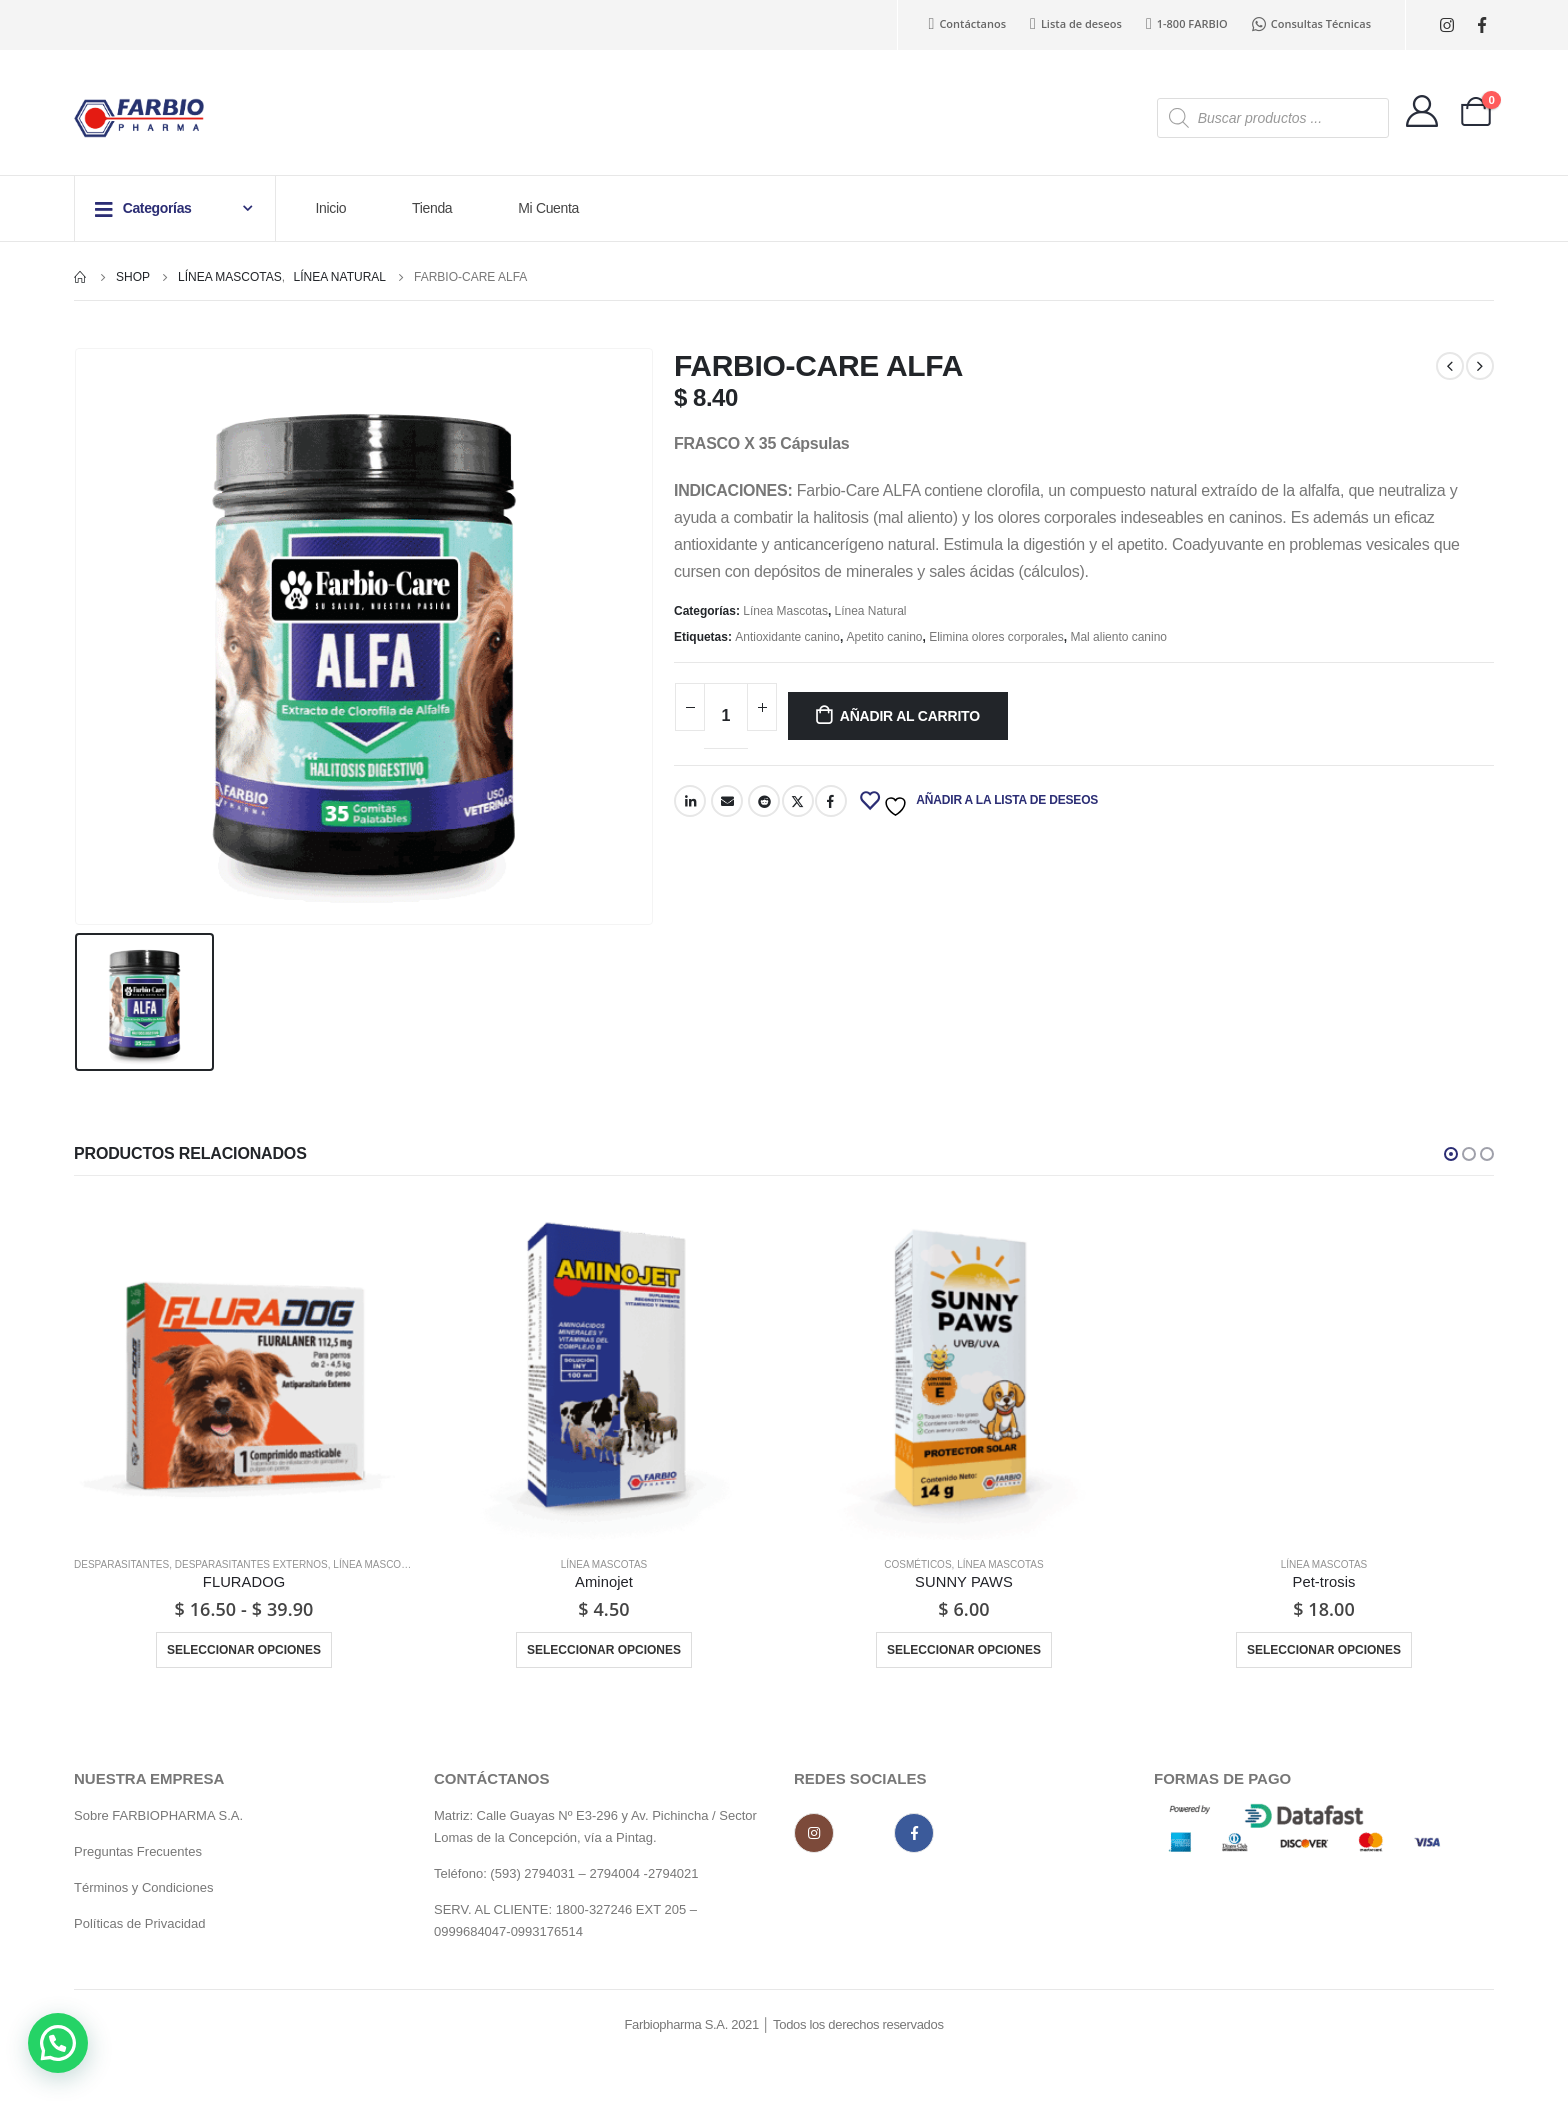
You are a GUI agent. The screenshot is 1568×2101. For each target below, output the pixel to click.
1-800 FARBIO (1187, 24)
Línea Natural (871, 611)
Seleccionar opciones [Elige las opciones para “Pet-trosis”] (1324, 1650)
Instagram (814, 1838)
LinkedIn (690, 801)
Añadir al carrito (910, 716)
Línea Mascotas (785, 611)
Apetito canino (885, 637)
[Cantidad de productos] (726, 716)
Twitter (798, 801)
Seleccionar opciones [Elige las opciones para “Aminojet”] (604, 1650)
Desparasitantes (121, 1564)
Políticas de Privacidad (140, 1928)
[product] (244, 1370)
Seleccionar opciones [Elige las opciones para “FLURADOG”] (244, 1650)
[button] (1451, 1154)
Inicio (331, 208)
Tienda (432, 208)
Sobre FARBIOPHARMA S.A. (158, 1820)
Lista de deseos (1076, 24)
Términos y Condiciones (145, 1892)
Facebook (831, 801)
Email (727, 801)
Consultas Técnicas (1311, 24)
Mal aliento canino (1118, 637)
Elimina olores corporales (996, 637)
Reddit (764, 801)
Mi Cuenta (548, 208)
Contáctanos (968, 24)
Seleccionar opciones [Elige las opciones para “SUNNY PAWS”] (964, 1650)
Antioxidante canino (787, 637)
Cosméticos (917, 1564)
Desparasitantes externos (251, 1564)
